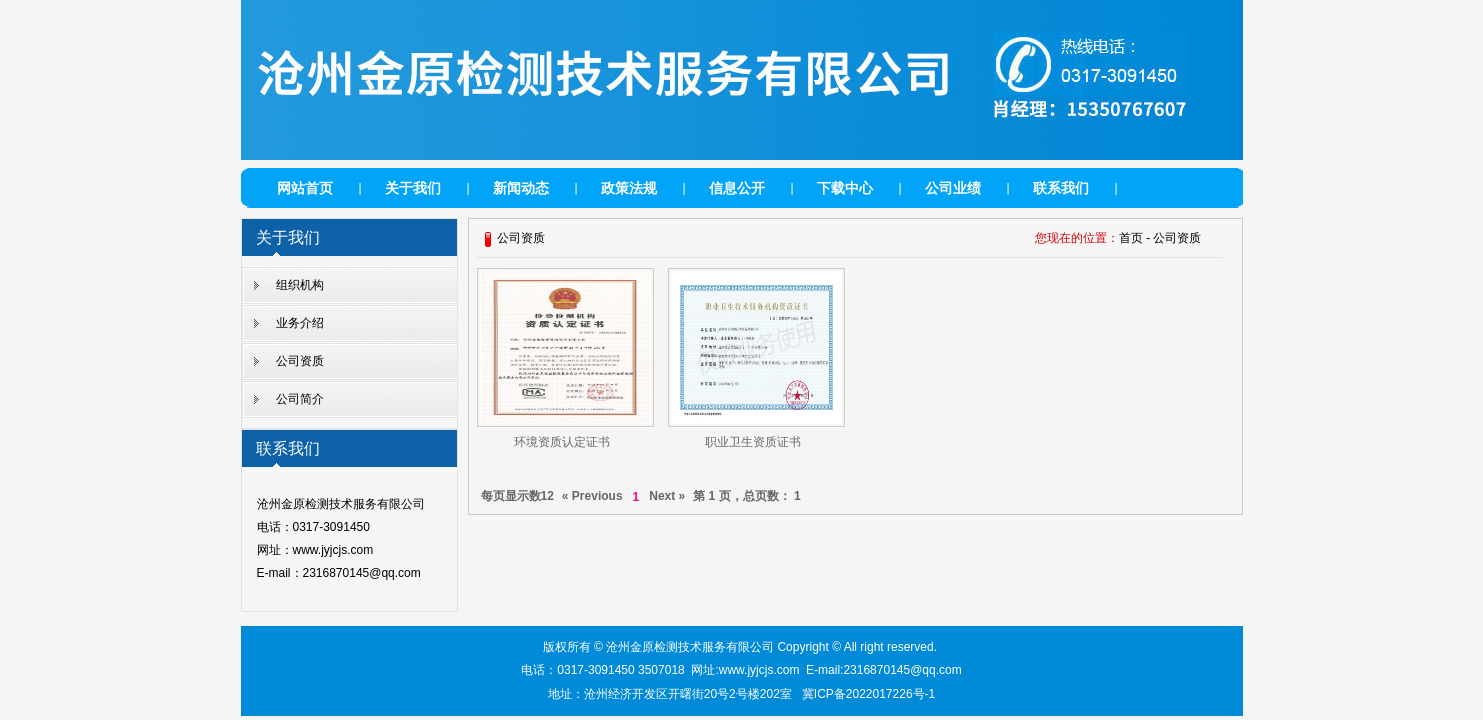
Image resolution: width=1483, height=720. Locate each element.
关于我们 (413, 188)
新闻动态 (521, 188)
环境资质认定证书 (562, 442)
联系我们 (1061, 188)
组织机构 (300, 285)
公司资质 (300, 361)
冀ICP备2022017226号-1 (868, 694)
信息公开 (737, 188)
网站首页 (305, 188)
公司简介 (300, 399)
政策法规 (629, 188)
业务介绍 (300, 323)
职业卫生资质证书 (753, 442)
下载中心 (845, 188)
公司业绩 (953, 188)
